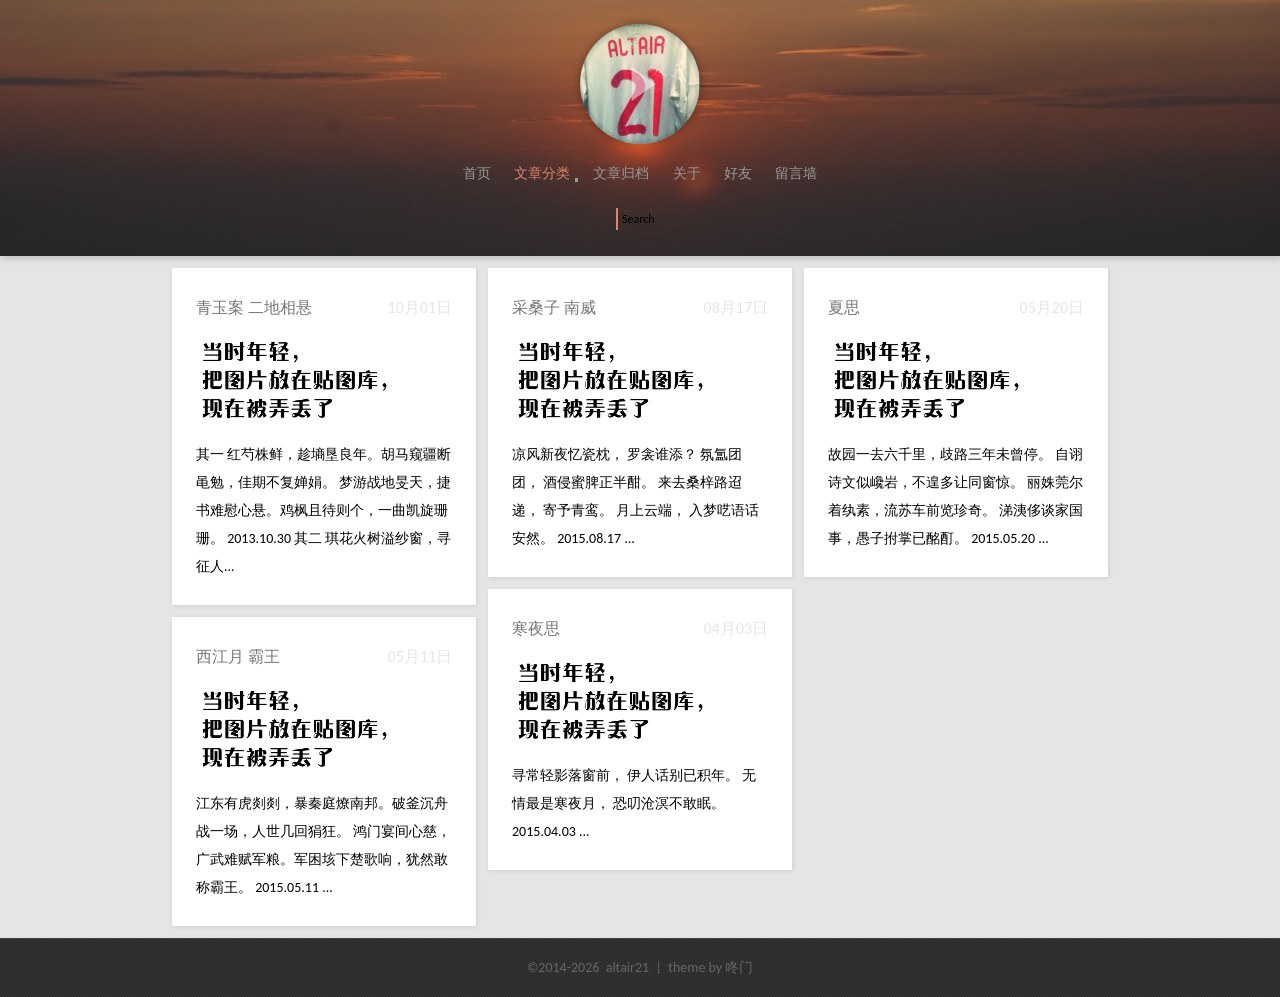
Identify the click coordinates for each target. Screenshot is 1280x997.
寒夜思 (536, 628)
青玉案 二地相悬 (254, 307)
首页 (477, 173)
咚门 (739, 967)
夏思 (844, 307)
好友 (738, 173)
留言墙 (796, 173)
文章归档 (621, 173)
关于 (687, 173)
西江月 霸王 (238, 656)
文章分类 (542, 173)
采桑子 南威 (554, 307)
